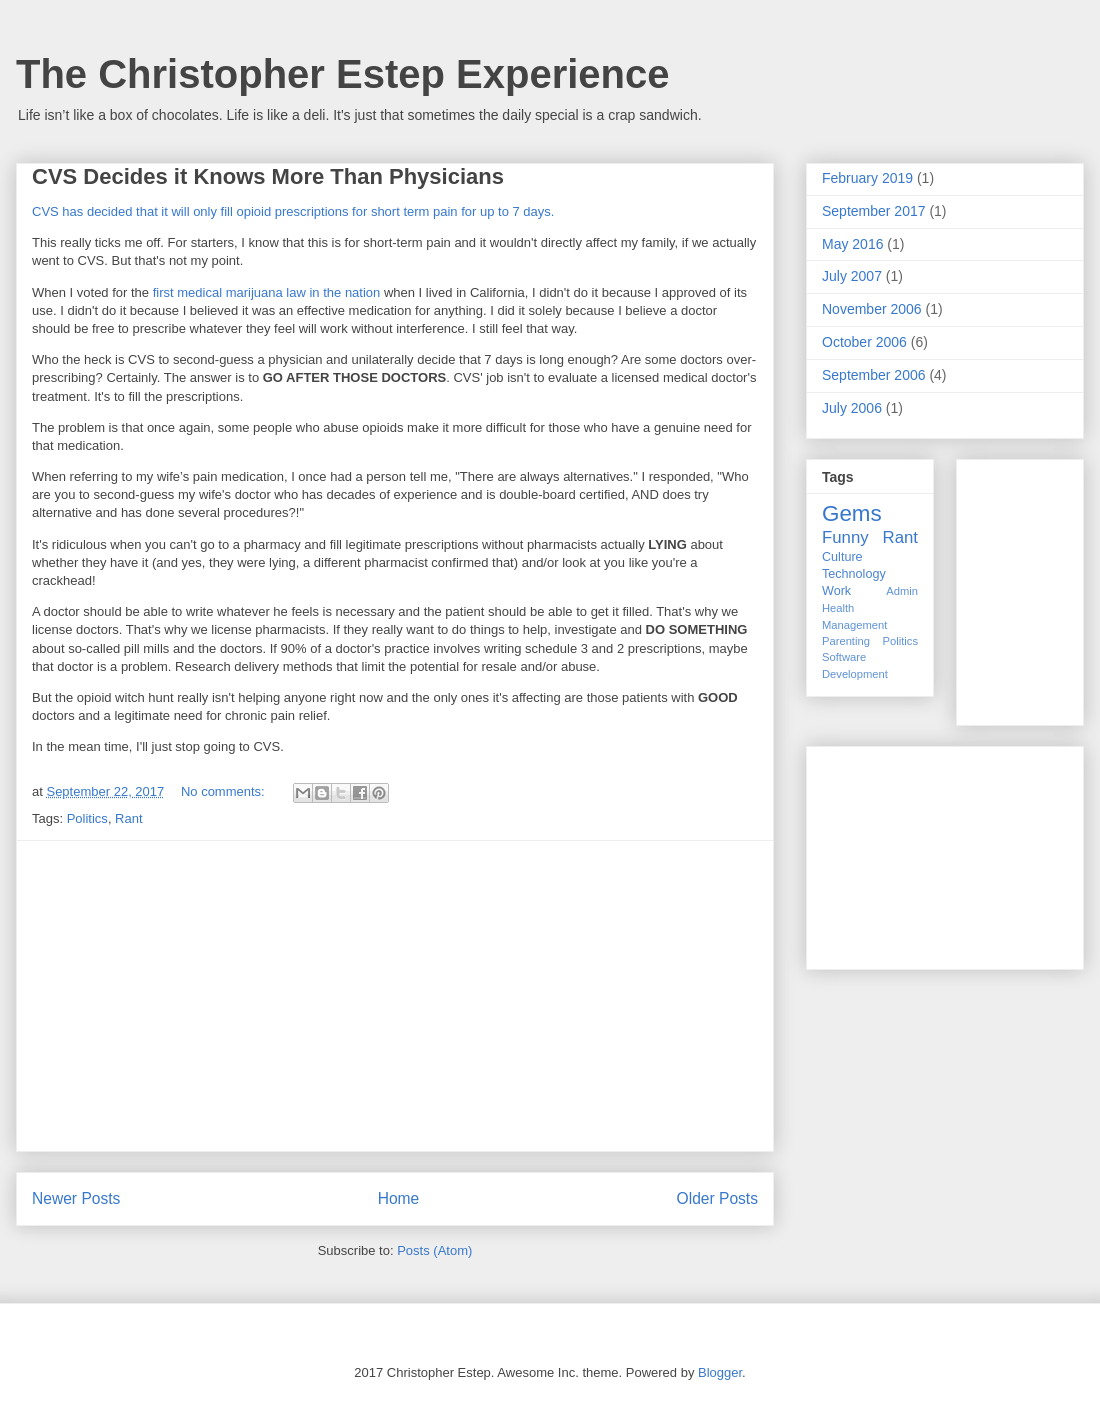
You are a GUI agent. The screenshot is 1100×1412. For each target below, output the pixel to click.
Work (836, 591)
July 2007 (852, 276)
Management (854, 625)
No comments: (224, 791)
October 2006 (864, 342)
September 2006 (874, 375)
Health (838, 608)
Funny (845, 537)
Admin (902, 591)
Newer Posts (76, 1198)
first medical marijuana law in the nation (267, 292)
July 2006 (852, 408)
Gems (852, 513)
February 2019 (867, 178)
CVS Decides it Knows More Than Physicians (268, 176)
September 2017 (874, 211)
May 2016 (852, 244)
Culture (842, 557)
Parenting (846, 641)
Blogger (720, 1372)
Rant (128, 818)
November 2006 (872, 309)
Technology (854, 574)
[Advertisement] (395, 996)
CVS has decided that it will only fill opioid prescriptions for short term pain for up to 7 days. (293, 211)
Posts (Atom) (434, 1250)
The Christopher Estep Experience (343, 74)
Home (399, 1198)
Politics (87, 818)
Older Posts (717, 1198)
